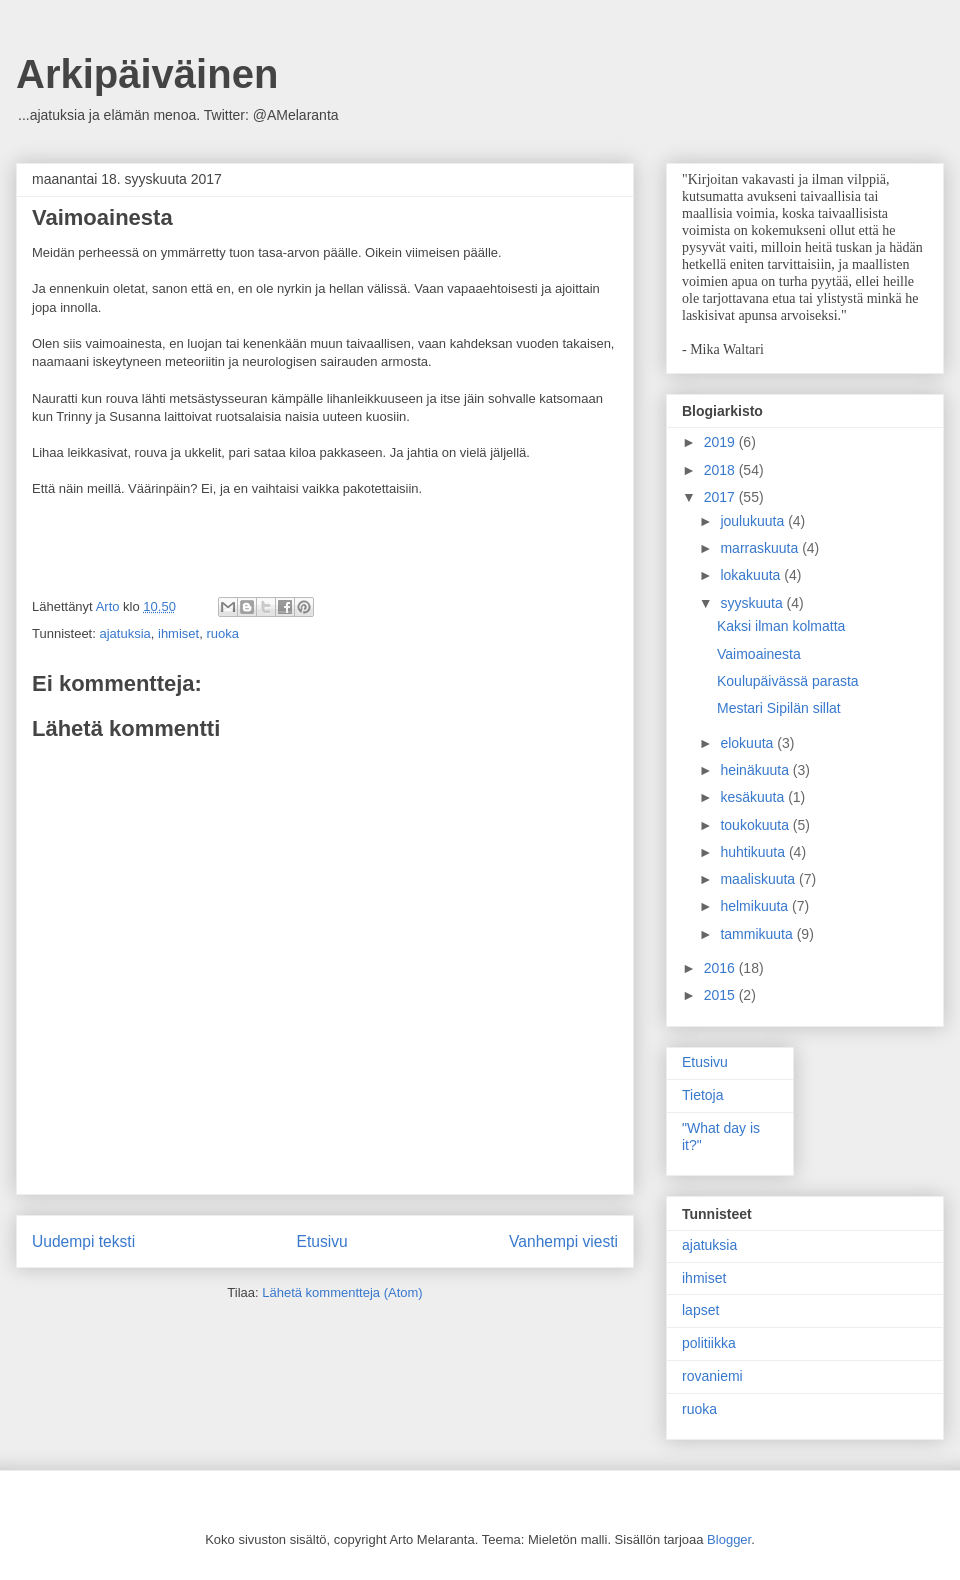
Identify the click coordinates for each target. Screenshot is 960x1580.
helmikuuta (756, 906)
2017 (721, 497)
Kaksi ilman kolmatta (781, 626)
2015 (721, 995)
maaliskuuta (759, 879)
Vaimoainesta (759, 654)
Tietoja (703, 1095)
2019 (721, 442)
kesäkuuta (754, 797)
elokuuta (748, 743)
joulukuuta (754, 521)
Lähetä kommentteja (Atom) (342, 1292)
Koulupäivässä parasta (788, 681)
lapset (700, 1310)
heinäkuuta (756, 770)
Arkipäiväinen (147, 74)
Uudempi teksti (83, 1241)
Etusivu (322, 1241)
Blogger (729, 1539)
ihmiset (178, 633)
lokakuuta (752, 575)
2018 (721, 470)
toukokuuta (756, 825)
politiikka (709, 1343)
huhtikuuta (754, 852)
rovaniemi (712, 1376)
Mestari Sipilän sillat (779, 708)
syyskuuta (753, 603)
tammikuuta (758, 934)
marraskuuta (761, 548)
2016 (721, 968)
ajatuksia (124, 633)
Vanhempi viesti (563, 1241)
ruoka (222, 633)
